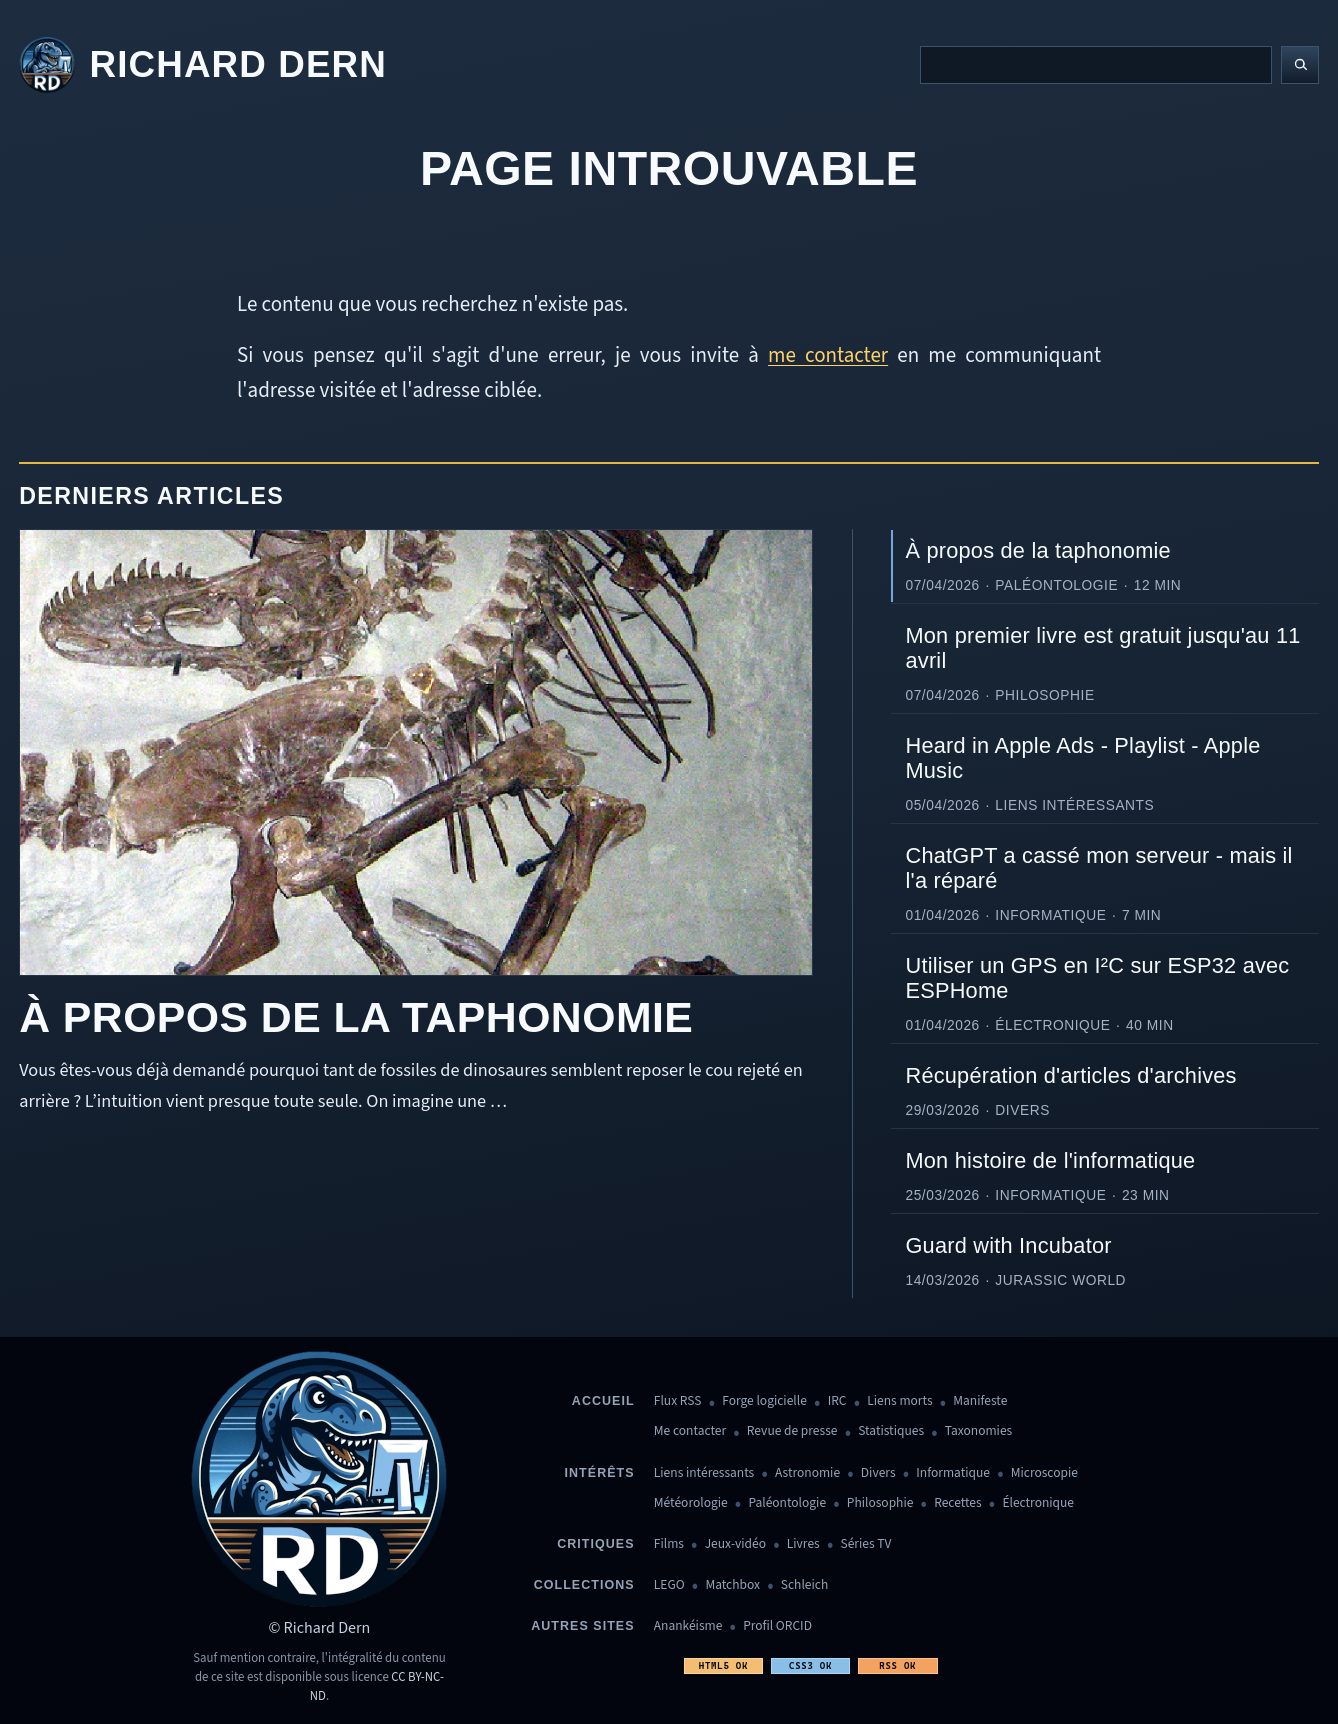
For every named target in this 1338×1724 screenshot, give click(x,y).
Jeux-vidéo (735, 1544)
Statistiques (891, 1431)
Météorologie (691, 1503)
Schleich (804, 1585)
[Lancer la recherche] (1300, 65)
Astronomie (807, 1473)
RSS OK (897, 1665)
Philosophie (880, 1503)
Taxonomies (978, 1431)
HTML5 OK (723, 1665)
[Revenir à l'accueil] (203, 65)
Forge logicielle (764, 1401)
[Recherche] (1096, 65)
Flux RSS (678, 1401)
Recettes (957, 1503)
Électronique (1038, 1503)
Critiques (595, 1544)
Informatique (953, 1473)
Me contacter (690, 1431)
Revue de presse (792, 1431)
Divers (878, 1473)
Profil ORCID (777, 1626)
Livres (803, 1544)
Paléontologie (787, 1503)
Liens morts (899, 1401)
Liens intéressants (704, 1473)
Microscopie (1044, 1473)
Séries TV (865, 1544)
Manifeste (980, 1401)
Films (669, 1544)
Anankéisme (688, 1626)
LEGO (669, 1585)
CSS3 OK (810, 1665)
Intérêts (600, 1473)
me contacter (828, 355)
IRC (837, 1401)
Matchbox (732, 1585)
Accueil (603, 1401)
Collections (584, 1585)
